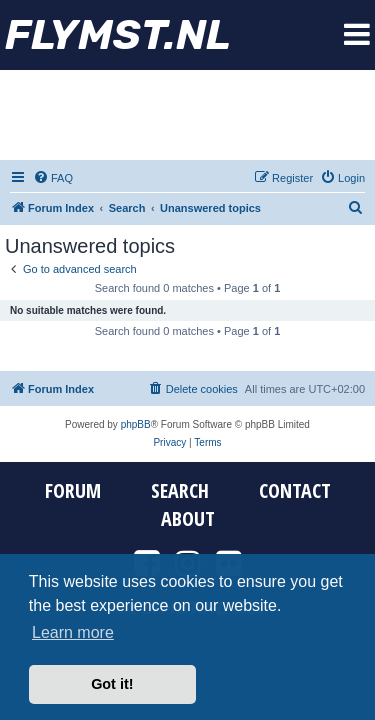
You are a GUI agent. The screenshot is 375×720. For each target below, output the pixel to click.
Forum (73, 491)
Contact (295, 491)
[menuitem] (53, 178)
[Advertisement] (188, 115)
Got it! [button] (112, 684)
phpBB (136, 424)
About (188, 519)
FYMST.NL (118, 35)
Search (180, 491)
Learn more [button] (73, 632)
